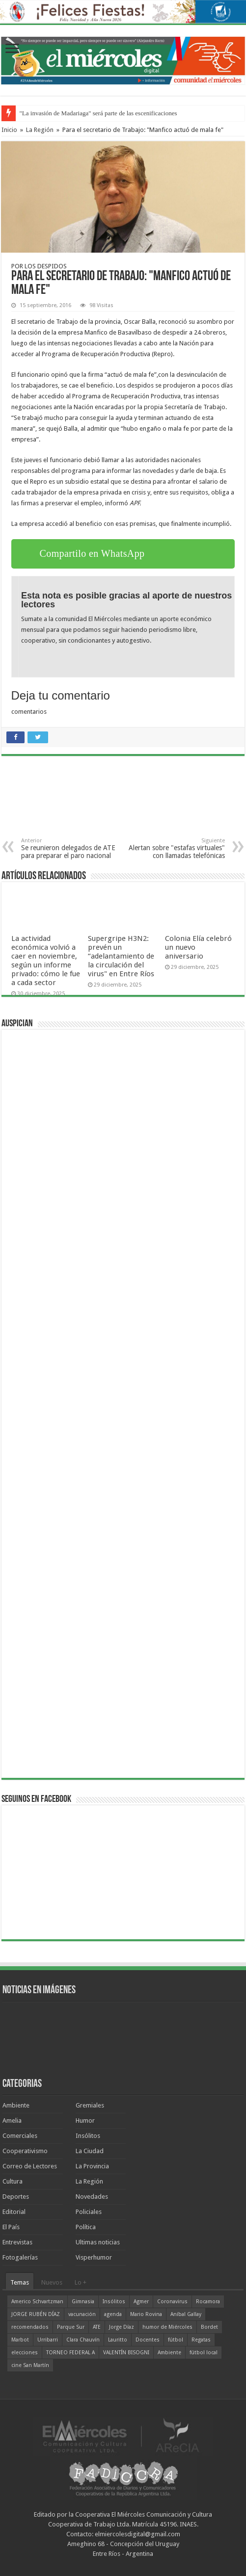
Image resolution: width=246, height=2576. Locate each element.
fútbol (175, 2340)
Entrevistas (17, 2242)
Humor (85, 2120)
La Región (40, 129)
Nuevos (51, 2282)
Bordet (209, 2327)
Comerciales (19, 2135)
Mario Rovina (146, 2314)
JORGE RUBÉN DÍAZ (35, 2314)
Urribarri (47, 2340)
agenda (113, 2314)
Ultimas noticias (98, 2242)
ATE (97, 2327)
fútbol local (204, 2352)
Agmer (141, 2301)
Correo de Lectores (29, 2166)
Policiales (89, 2211)
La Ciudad (90, 2151)
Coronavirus (172, 2301)
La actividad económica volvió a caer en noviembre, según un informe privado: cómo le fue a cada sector (45, 960)
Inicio (9, 129)
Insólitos (88, 2135)
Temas (19, 2282)
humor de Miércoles (167, 2327)
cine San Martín (30, 2365)
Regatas (201, 2340)
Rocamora (208, 2301)
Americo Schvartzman (37, 2301)
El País (11, 2227)
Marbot (20, 2340)
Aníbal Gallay (185, 2314)
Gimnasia (83, 2301)
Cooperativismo (25, 2151)
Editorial (14, 2211)
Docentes (148, 2340)
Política (86, 2227)
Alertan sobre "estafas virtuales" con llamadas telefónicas (174, 848)
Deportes (15, 2196)
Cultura (12, 2181)
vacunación (82, 2314)
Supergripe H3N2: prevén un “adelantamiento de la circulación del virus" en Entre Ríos (121, 956)
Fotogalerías (20, 2257)
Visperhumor (94, 2257)
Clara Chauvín (83, 2340)
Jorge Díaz (121, 2327)
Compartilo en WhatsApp (92, 553)
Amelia (12, 2120)
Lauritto (117, 2340)
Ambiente (15, 2105)
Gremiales (90, 2105)
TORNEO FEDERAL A (70, 2352)
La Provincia (92, 2166)
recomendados (30, 2327)
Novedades (92, 2196)
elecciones (24, 2352)
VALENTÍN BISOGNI (126, 2352)
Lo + (80, 2282)
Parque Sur (70, 2327)
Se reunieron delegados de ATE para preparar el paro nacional (71, 848)
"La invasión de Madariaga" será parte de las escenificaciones (98, 113)
